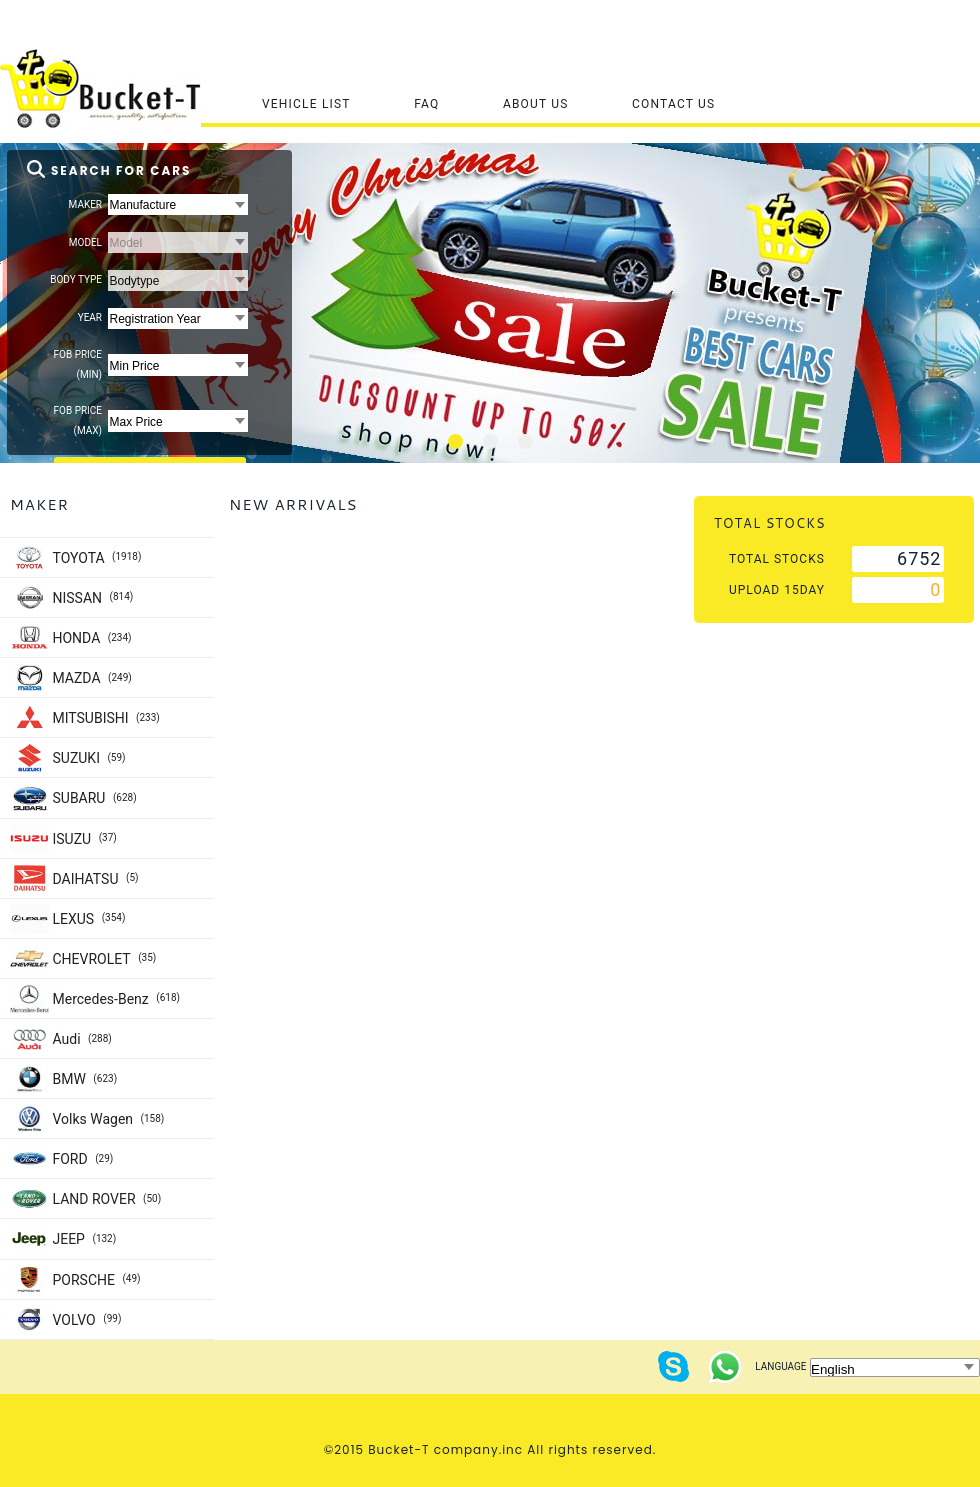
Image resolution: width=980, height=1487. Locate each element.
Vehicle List (306, 104)
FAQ (426, 104)
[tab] (455, 441)
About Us (536, 104)
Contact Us (673, 104)
